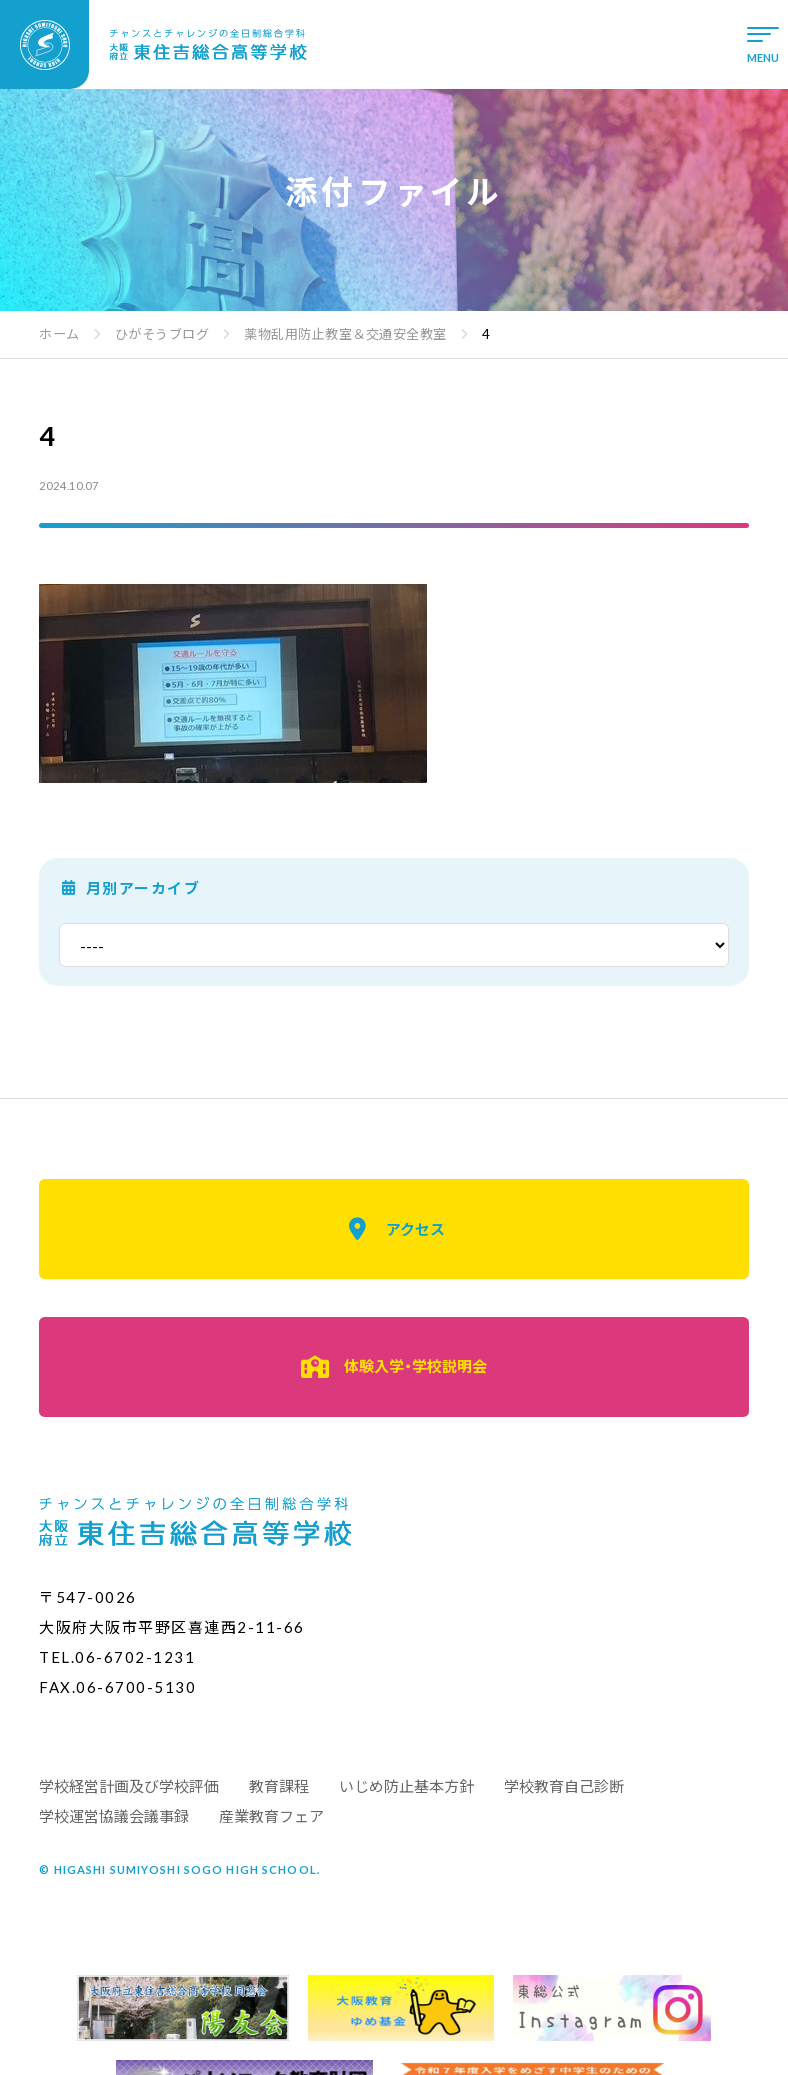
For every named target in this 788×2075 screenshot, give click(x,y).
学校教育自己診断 (564, 1786)
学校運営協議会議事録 (114, 1816)
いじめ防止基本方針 (406, 1786)
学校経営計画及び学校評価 (129, 1786)
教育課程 (279, 1786)
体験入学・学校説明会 (394, 1367)
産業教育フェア (271, 1816)
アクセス (394, 1229)
